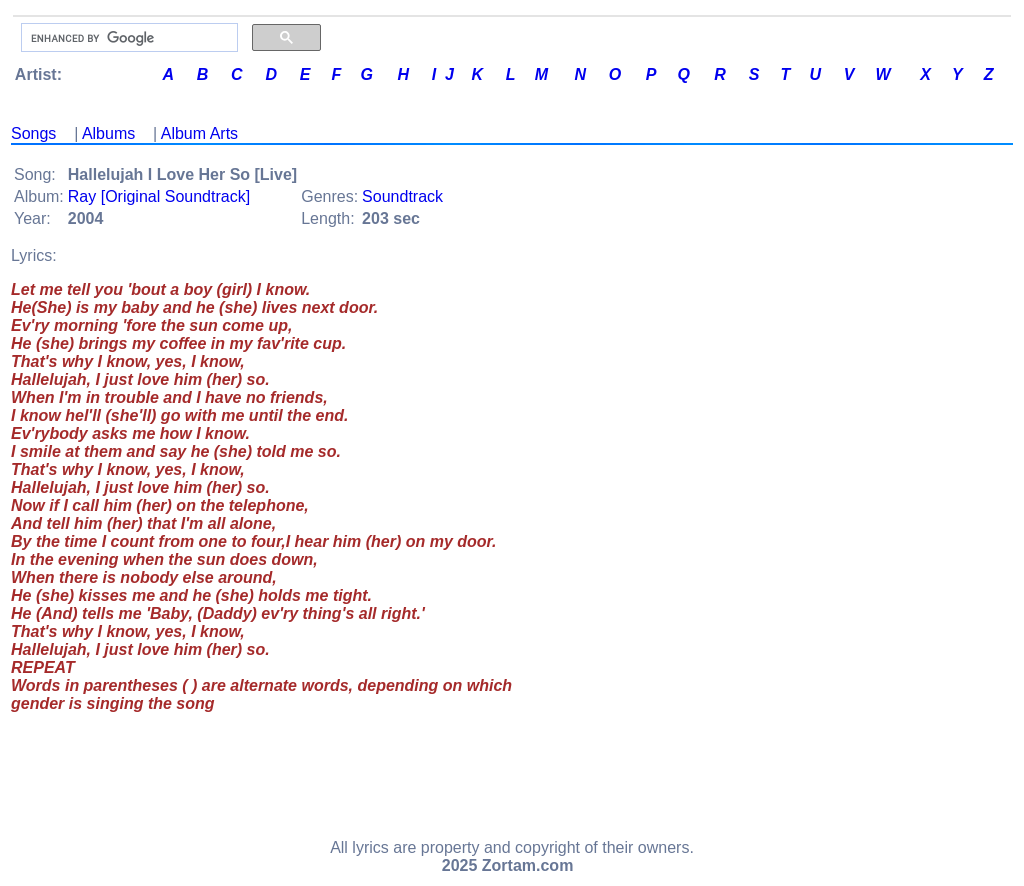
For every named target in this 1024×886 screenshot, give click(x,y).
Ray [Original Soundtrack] (159, 196)
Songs (33, 133)
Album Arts (199, 133)
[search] (127, 38)
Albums (108, 133)
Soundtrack (402, 196)
